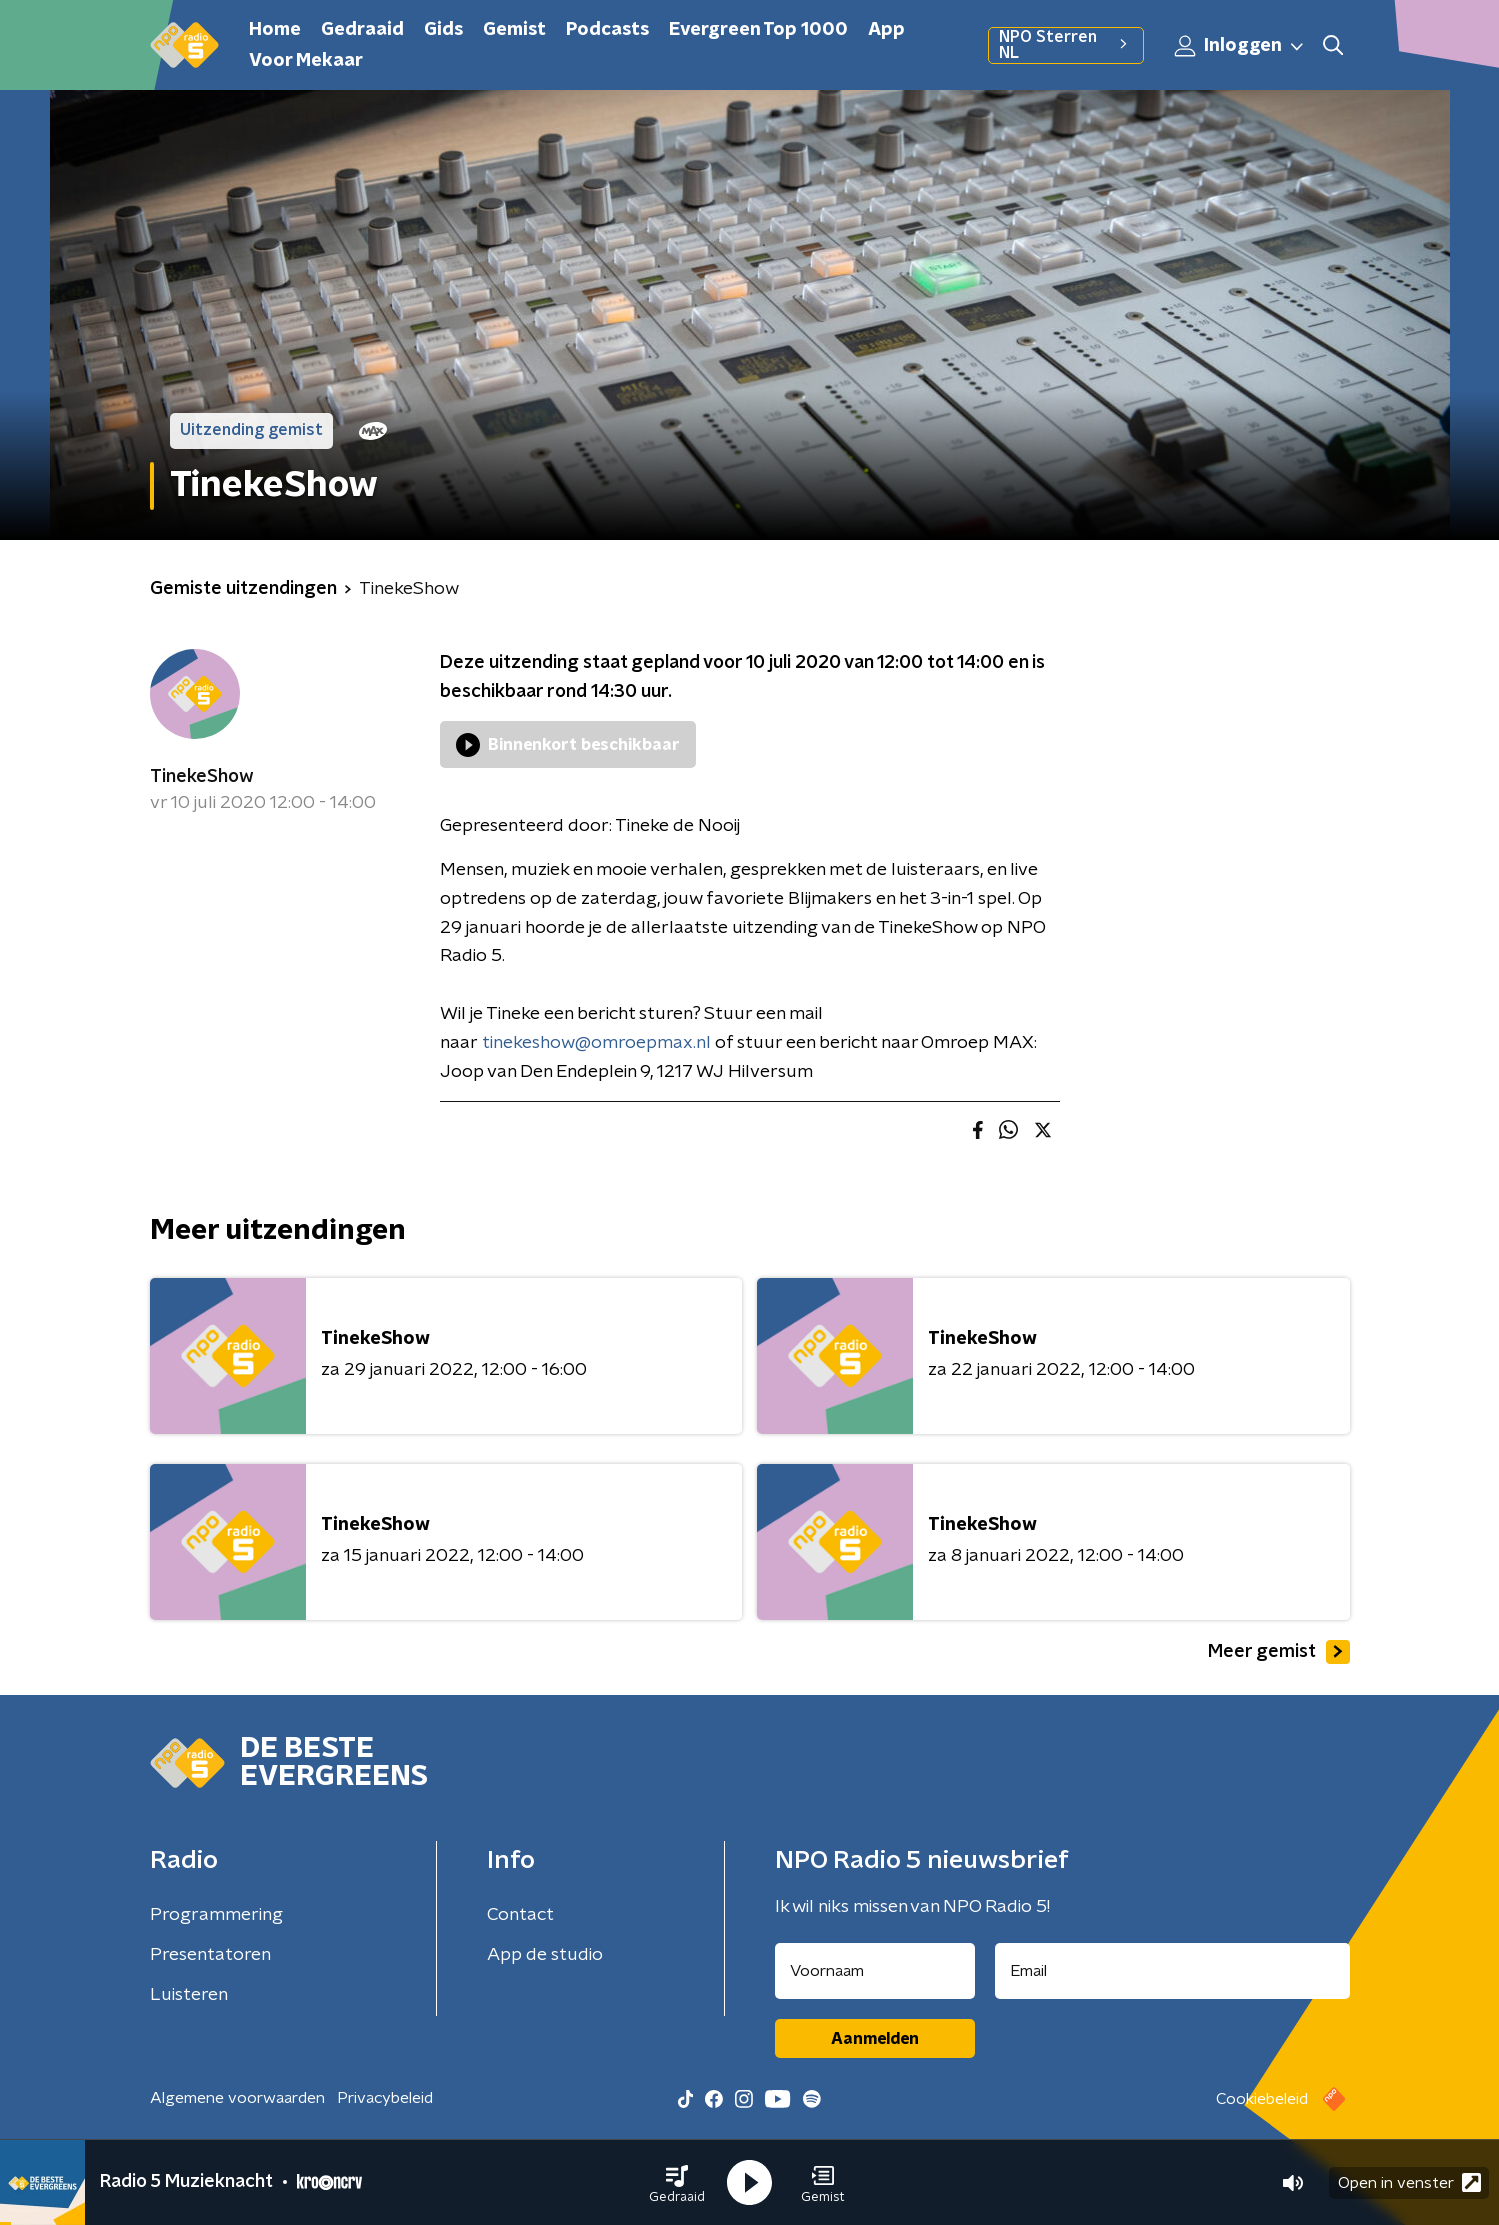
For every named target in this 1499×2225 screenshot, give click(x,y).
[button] (677, 2183)
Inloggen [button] (1240, 46)
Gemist (514, 30)
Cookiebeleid (1262, 2099)
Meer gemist (1279, 1652)
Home (275, 30)
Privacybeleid (385, 2098)
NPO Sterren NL (1065, 45)
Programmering (216, 1915)
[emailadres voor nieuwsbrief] (1172, 1971)
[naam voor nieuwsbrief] (875, 1971)
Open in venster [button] (1409, 2182)
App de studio (545, 1955)
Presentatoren (210, 1955)
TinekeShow (202, 777)
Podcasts (607, 30)
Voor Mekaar (306, 61)
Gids (443, 30)
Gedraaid (362, 30)
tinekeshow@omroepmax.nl (596, 1043)
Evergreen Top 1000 (758, 30)
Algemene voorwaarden (237, 2098)
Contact (520, 1915)
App (886, 30)
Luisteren (189, 1995)
